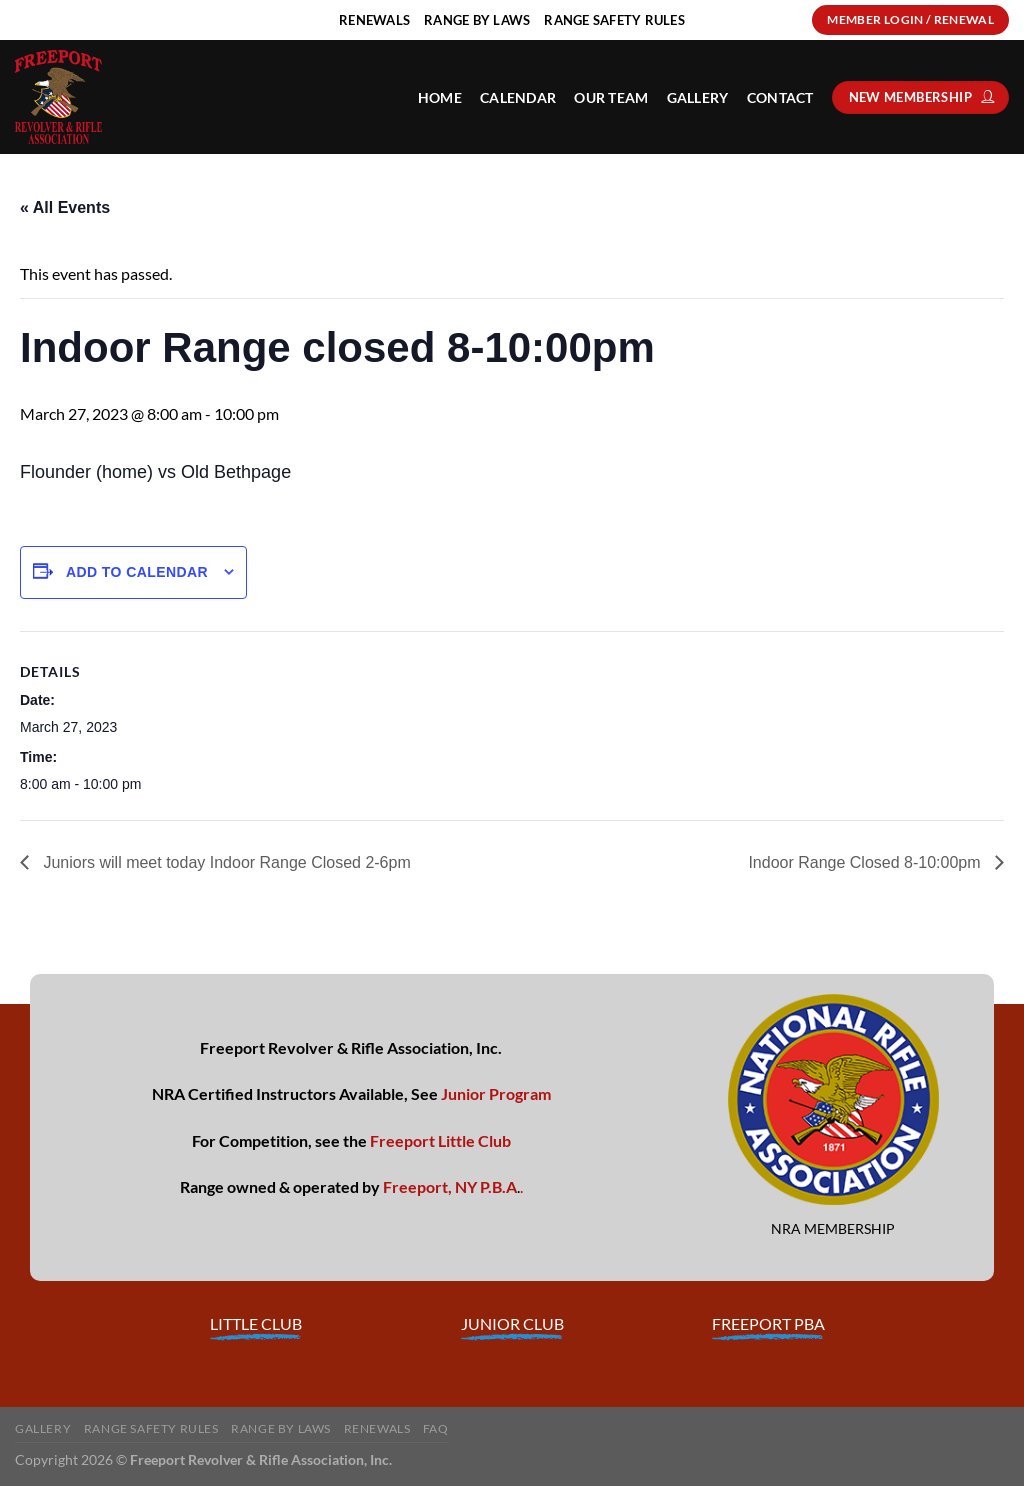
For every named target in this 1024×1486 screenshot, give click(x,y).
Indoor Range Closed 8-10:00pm (866, 862)
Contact (780, 97)
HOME (440, 97)
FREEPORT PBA (768, 1323)
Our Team (611, 97)
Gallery (698, 97)
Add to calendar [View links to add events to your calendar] (137, 572)
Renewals (377, 1428)
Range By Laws (281, 1428)
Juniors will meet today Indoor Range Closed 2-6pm (225, 862)
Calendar (518, 97)
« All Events (65, 207)
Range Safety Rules (151, 1428)
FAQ (436, 1428)
